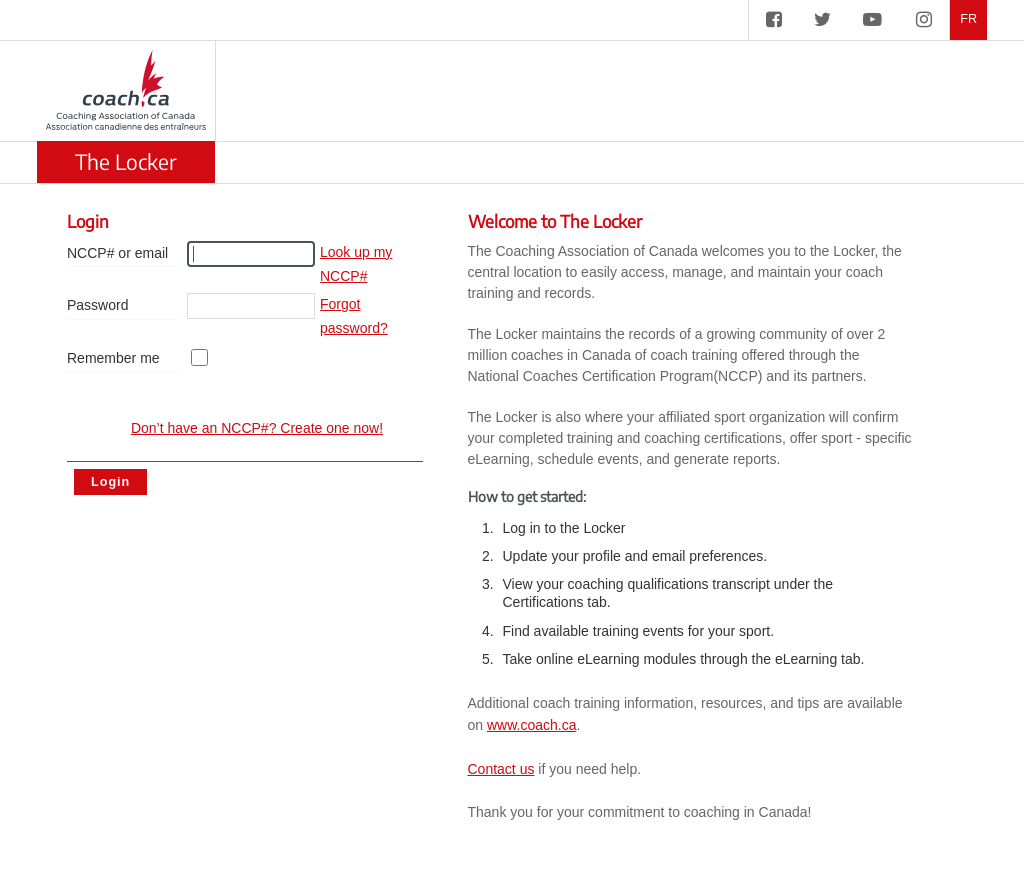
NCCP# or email (117, 253)
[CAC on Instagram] (924, 20)
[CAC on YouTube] (872, 20)
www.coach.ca (531, 725)
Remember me (113, 358)
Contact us (501, 769)
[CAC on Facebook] (774, 20)
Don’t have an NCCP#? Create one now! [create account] (257, 428)
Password (97, 305)
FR (968, 19)
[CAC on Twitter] (822, 20)
